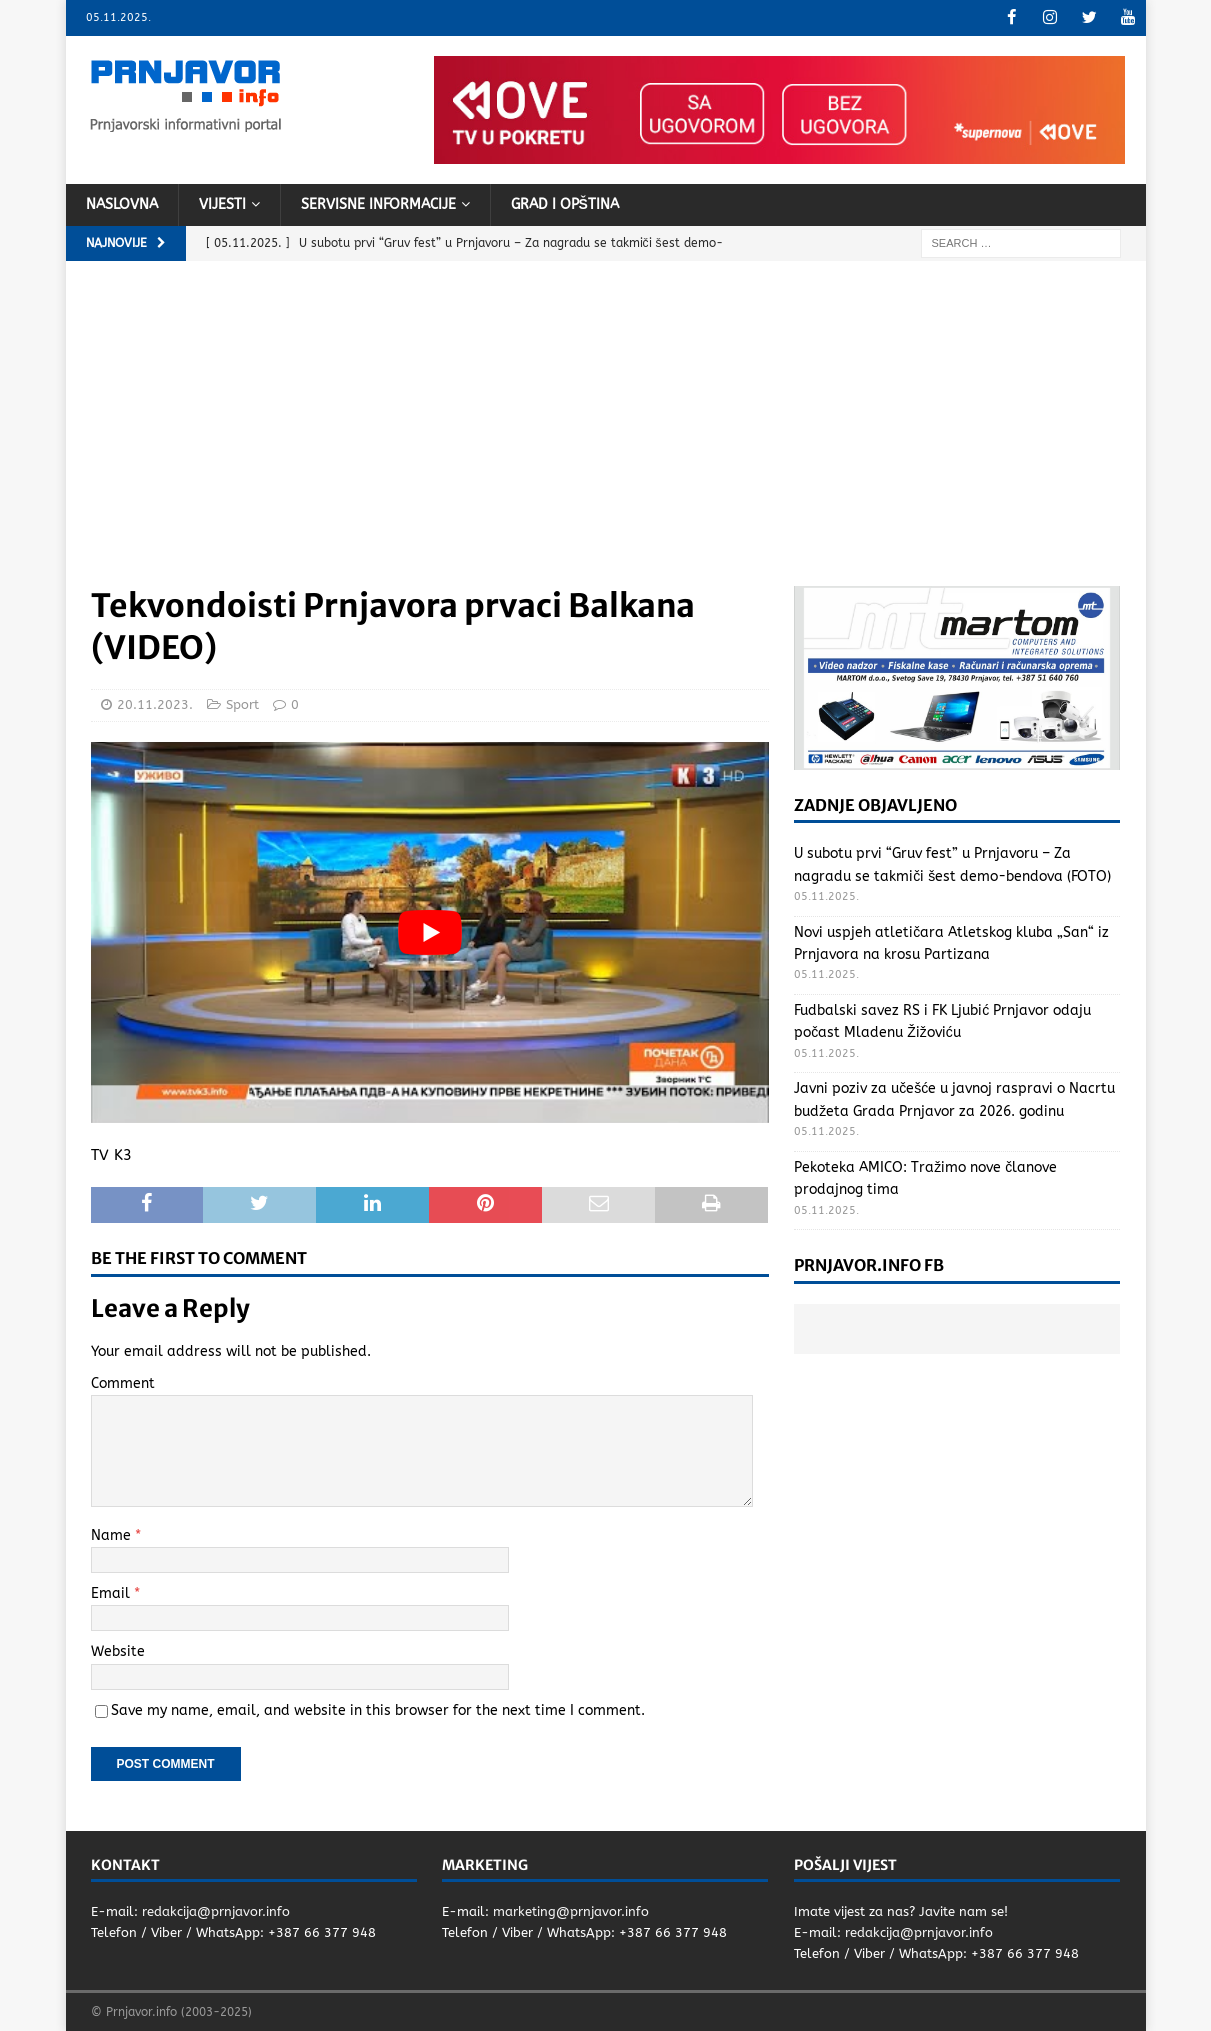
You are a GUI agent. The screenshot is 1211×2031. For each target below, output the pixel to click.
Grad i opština (565, 203)
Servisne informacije (378, 203)
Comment (123, 1382)
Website (118, 1651)
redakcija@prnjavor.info (216, 1911)
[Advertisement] (606, 435)
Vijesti (222, 203)
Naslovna (122, 203)
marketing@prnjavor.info (571, 1911)
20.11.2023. (155, 704)
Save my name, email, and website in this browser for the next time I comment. (378, 1709)
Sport (242, 704)
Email (112, 1592)
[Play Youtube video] (430, 931)
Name (113, 1534)
